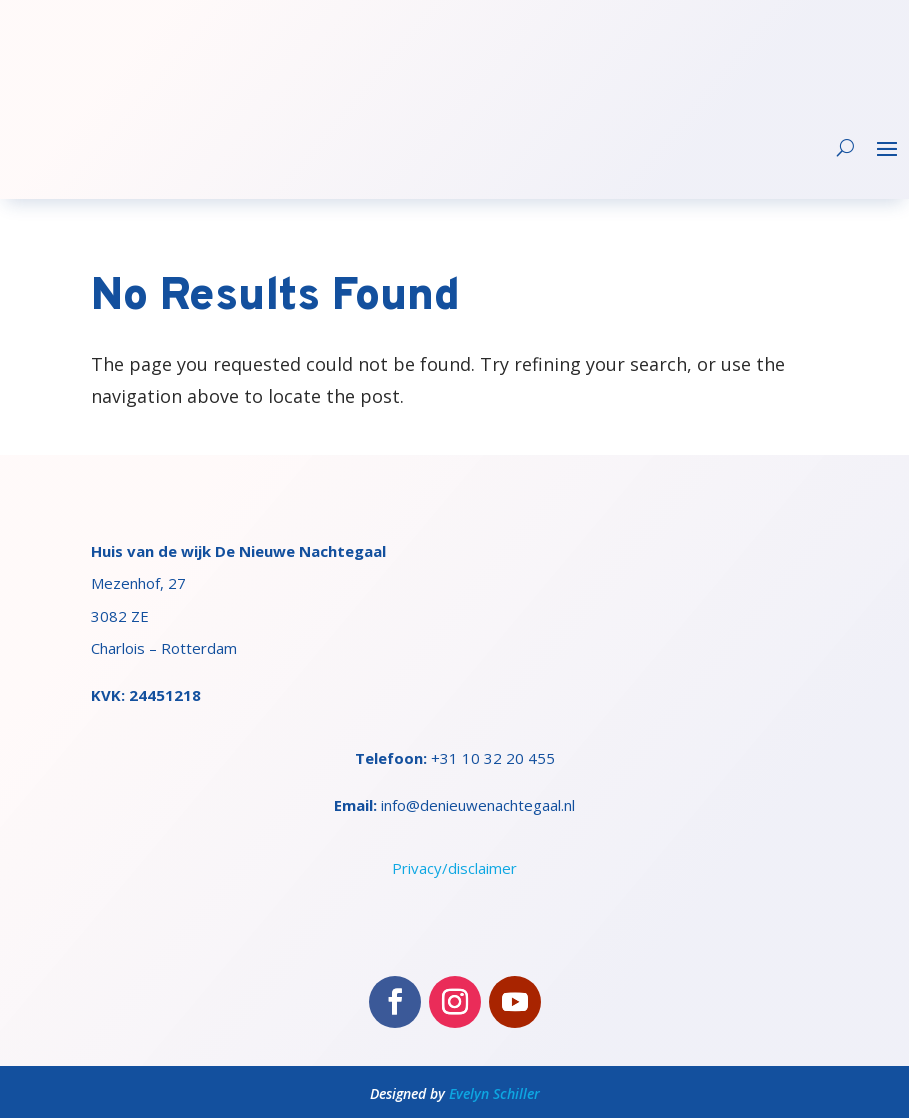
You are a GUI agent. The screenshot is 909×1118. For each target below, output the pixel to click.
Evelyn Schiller (494, 1093)
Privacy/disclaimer (454, 868)
